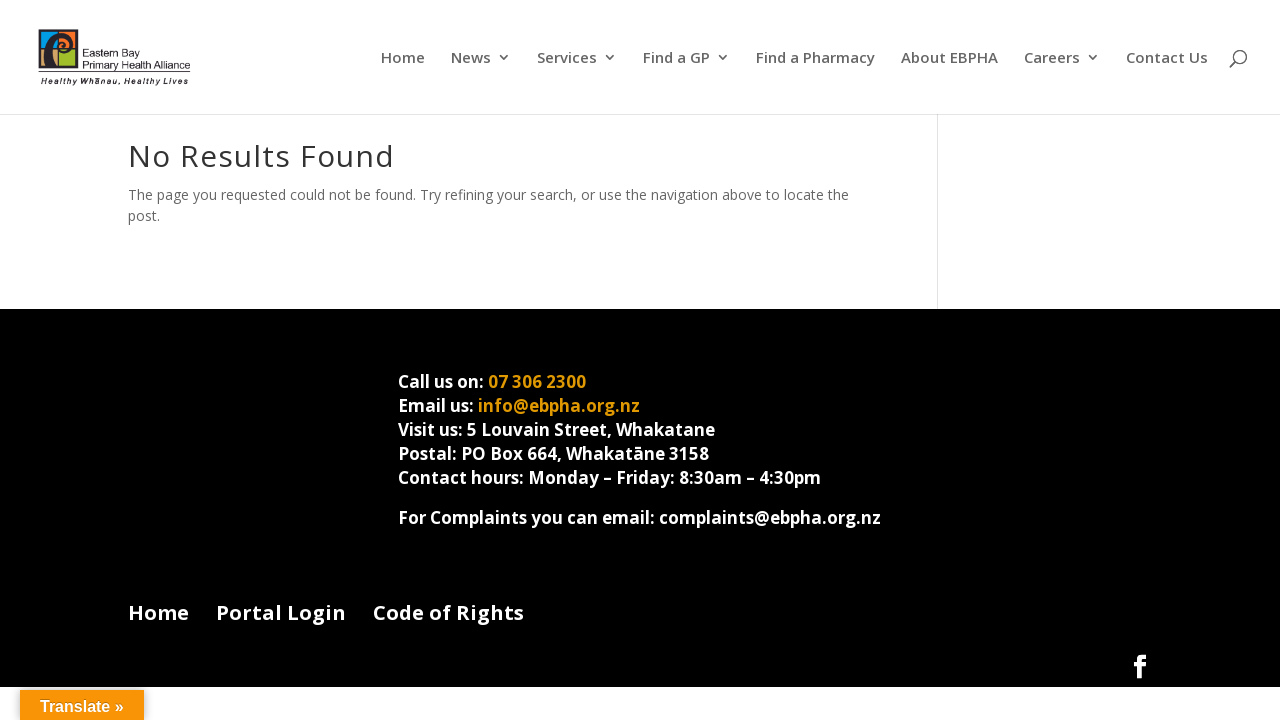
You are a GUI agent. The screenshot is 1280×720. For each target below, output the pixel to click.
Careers (1052, 58)
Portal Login (281, 612)
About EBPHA (949, 58)
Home (403, 58)
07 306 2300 (537, 381)
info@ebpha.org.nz (559, 405)
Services (567, 58)
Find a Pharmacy (815, 58)
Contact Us (1167, 58)
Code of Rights (448, 612)
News (471, 58)
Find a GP (676, 58)
